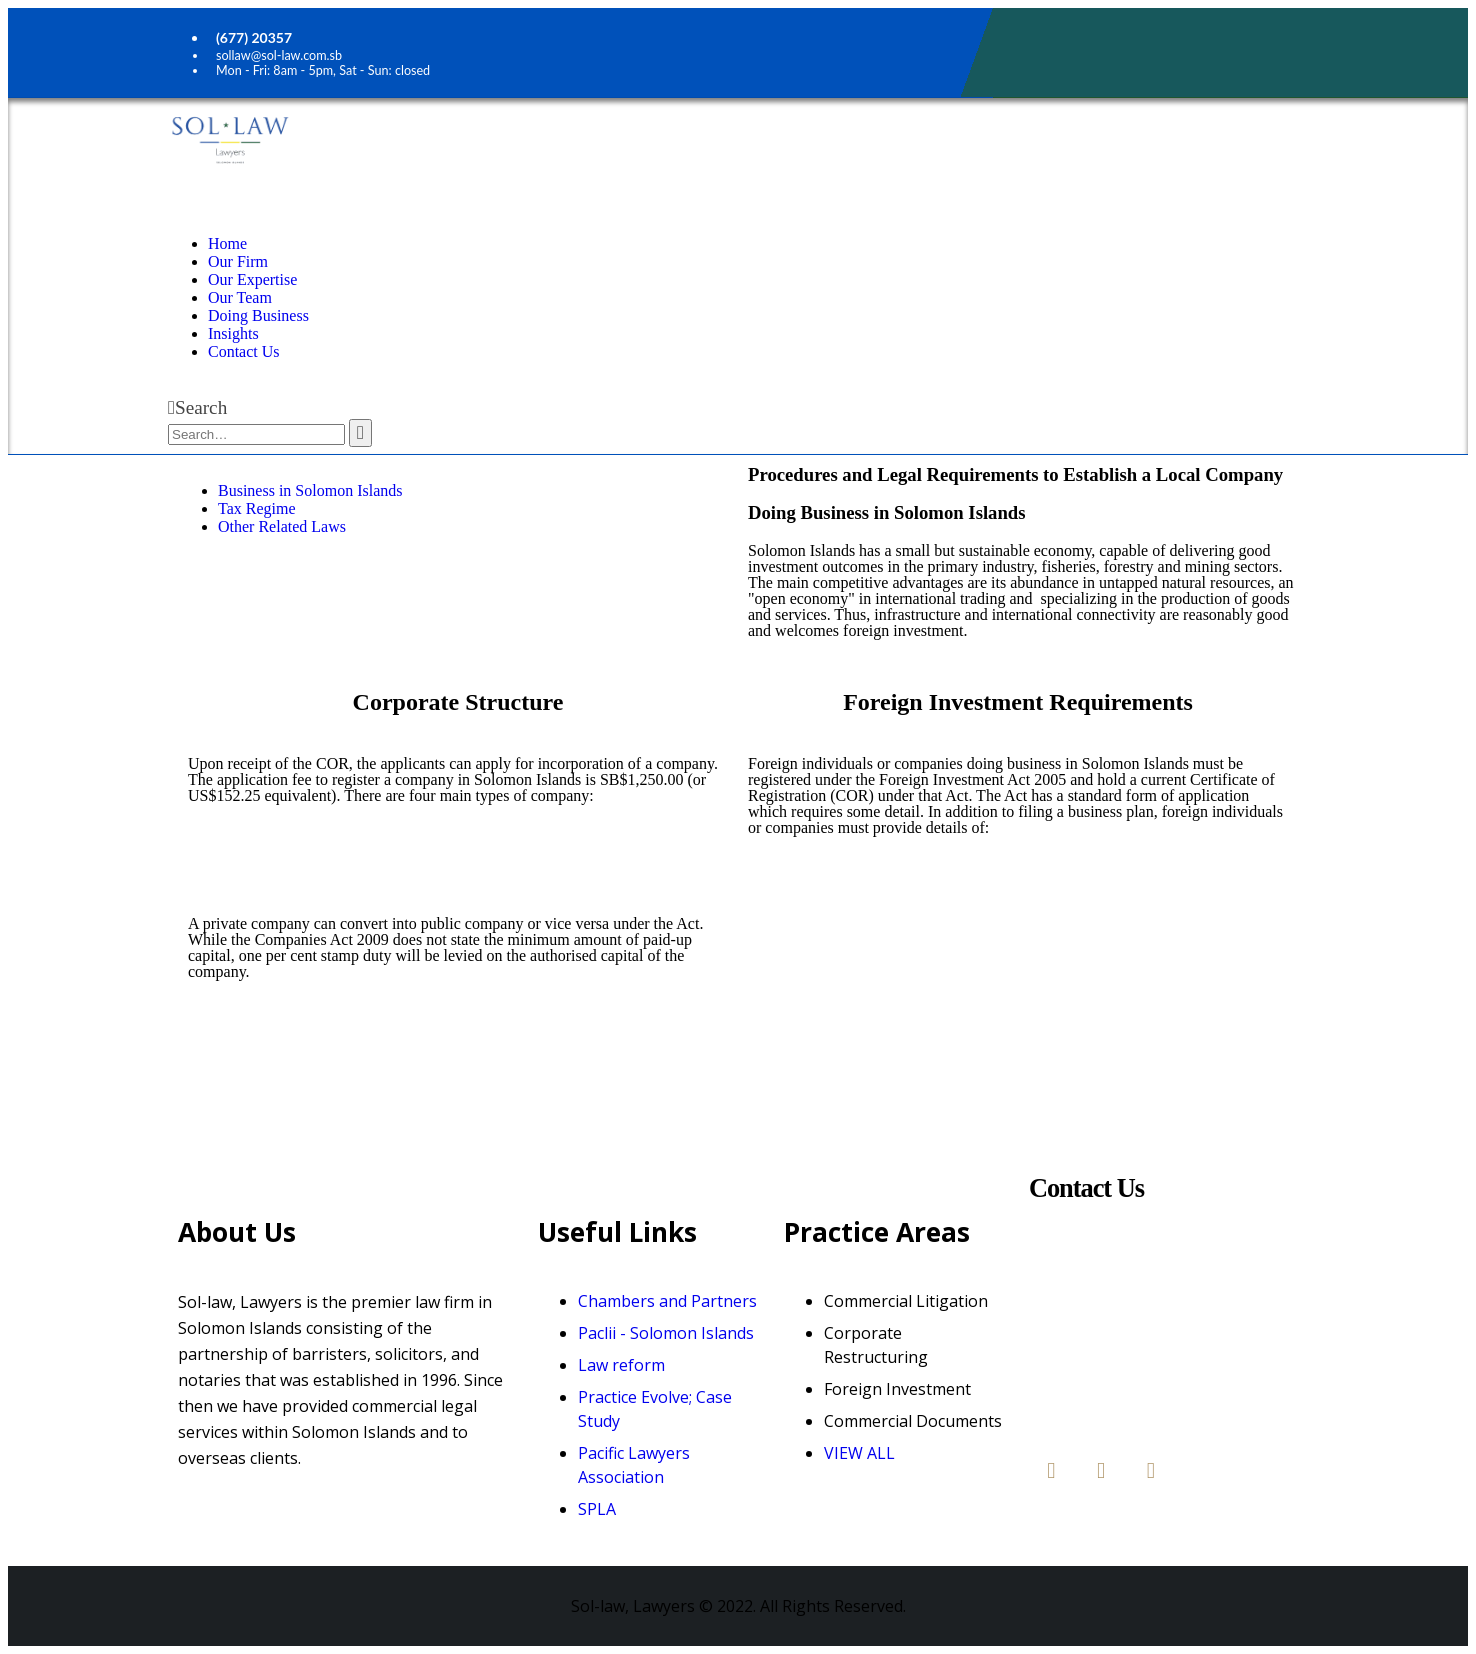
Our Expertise (252, 279)
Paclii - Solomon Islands (666, 1333)
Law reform (621, 1365)
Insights (233, 333)
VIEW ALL (859, 1453)
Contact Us (244, 351)
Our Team (240, 297)
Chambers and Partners (667, 1301)
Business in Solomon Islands (310, 490)
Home (227, 243)
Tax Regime (257, 508)
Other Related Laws (282, 526)
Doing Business (258, 315)
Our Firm (238, 261)
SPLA (597, 1509)
